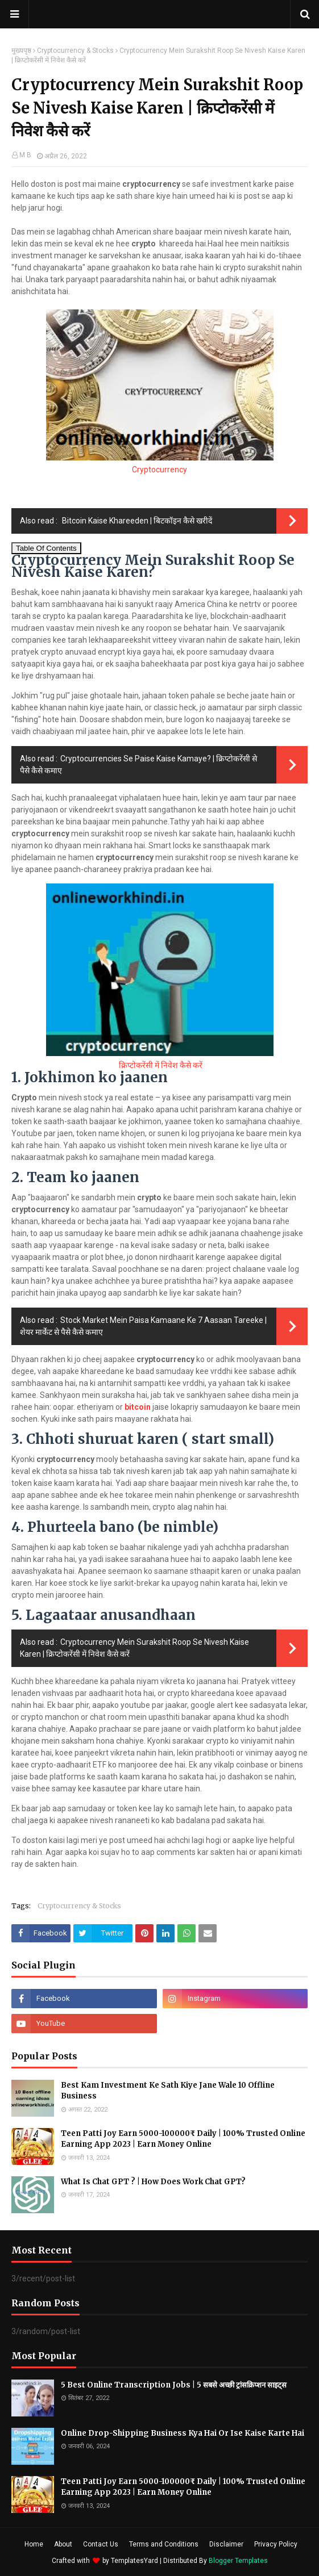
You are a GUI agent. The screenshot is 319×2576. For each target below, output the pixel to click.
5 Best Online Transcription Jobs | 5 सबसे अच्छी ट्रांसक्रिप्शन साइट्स (174, 2385)
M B (25, 155)
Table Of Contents (46, 548)
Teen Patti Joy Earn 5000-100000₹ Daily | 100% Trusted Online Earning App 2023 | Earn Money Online (183, 2139)
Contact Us (100, 2544)
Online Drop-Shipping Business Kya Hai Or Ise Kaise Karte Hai (182, 2433)
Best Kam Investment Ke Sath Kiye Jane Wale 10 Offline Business (168, 2090)
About (63, 2544)
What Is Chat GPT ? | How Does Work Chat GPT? (153, 2182)
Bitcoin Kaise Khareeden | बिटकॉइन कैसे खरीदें (136, 520)
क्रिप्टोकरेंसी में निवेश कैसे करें (159, 1065)
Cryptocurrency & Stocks (75, 51)
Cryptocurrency (159, 469)
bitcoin (138, 1406)
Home (33, 2544)
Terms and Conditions (163, 2544)
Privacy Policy (275, 2544)
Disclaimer (226, 2544)
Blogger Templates (238, 2561)
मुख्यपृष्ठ (21, 51)
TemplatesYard (134, 2561)
